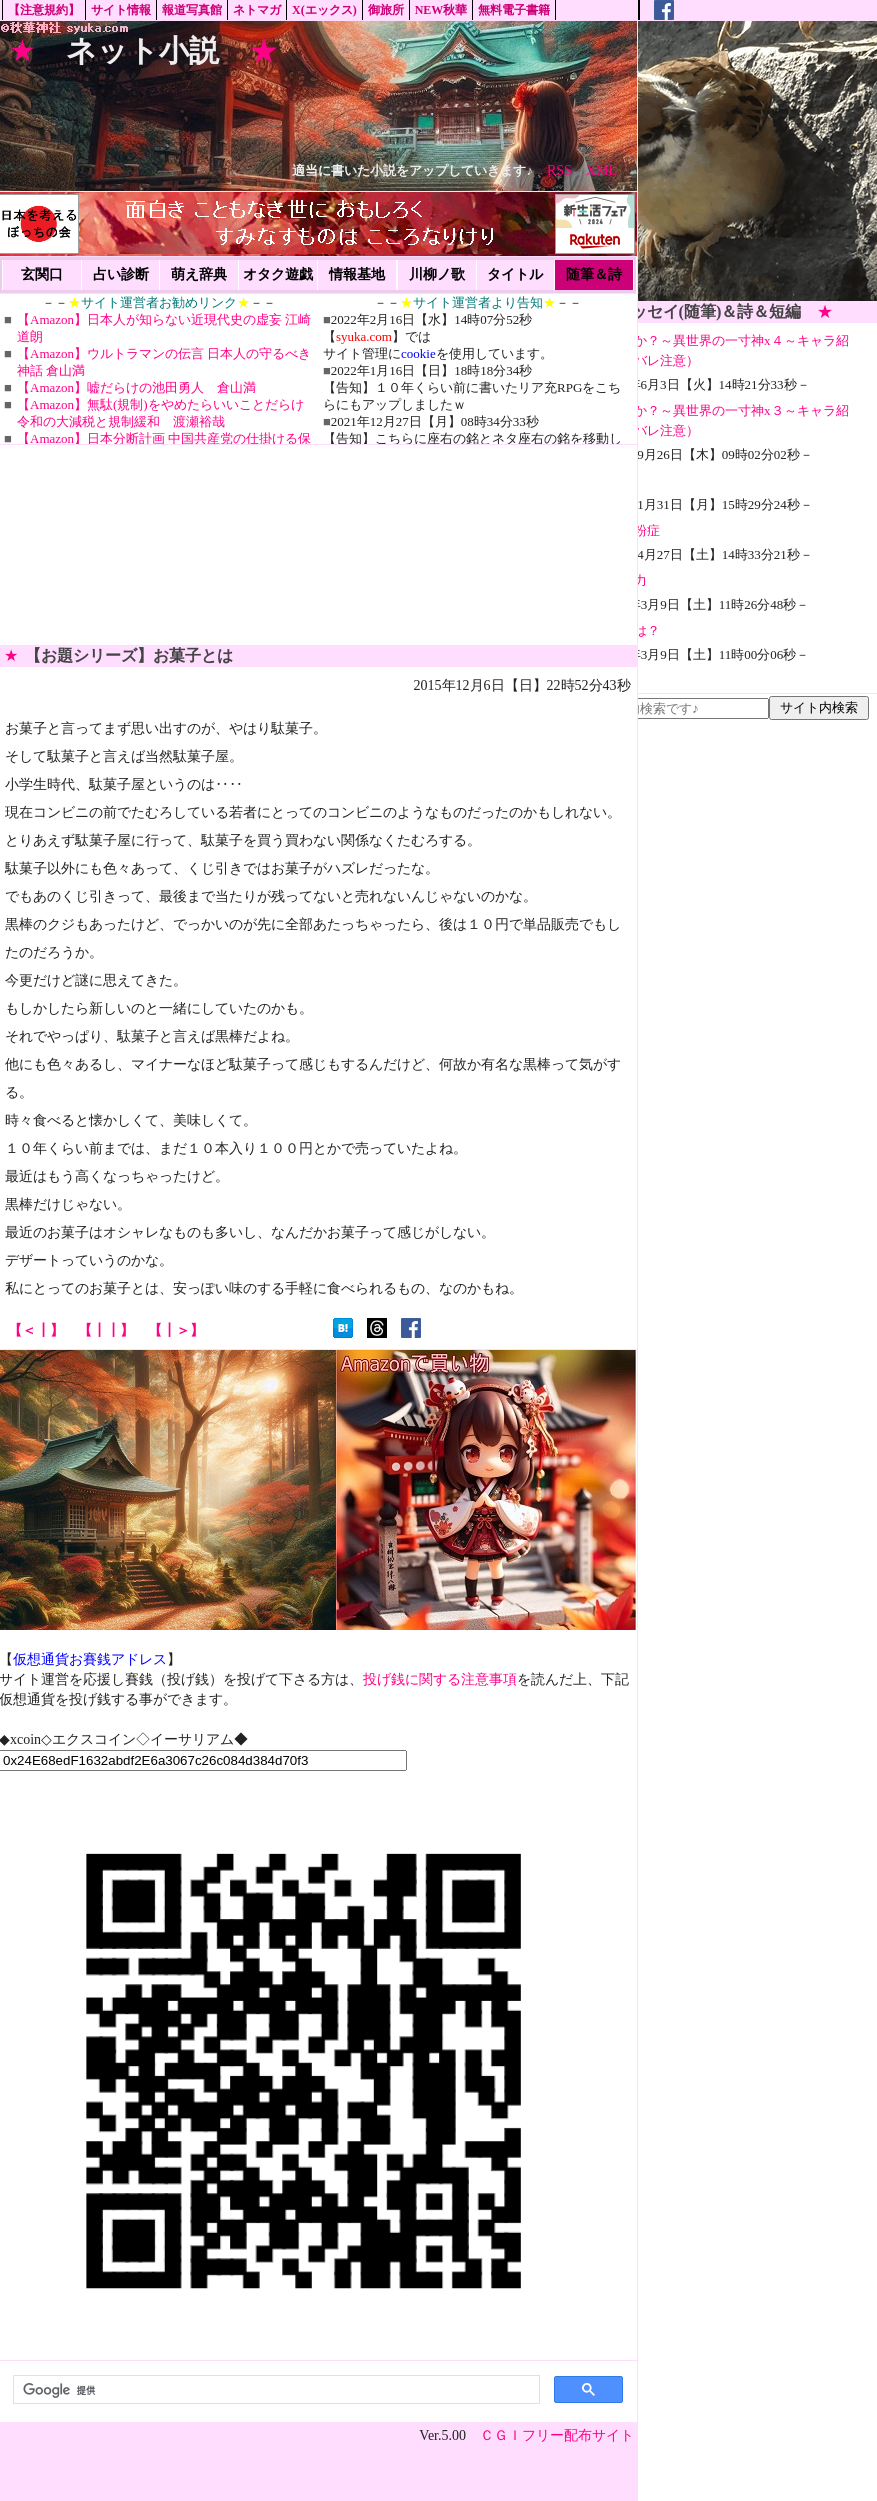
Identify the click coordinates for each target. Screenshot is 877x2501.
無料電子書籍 (514, 10)
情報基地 (357, 274)
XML (601, 170)
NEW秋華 (441, 10)
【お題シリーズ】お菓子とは (129, 655)
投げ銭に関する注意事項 (440, 1679)
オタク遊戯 (278, 274)
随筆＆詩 (594, 274)
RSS (559, 170)
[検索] (274, 2390)
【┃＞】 (176, 1330)
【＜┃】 (36, 1330)
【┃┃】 (106, 1330)
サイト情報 (121, 10)
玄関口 (42, 274)
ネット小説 (142, 50)
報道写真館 (192, 10)
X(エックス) (324, 10)
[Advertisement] (709, 161)
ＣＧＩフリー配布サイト (557, 2435)
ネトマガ (257, 10)
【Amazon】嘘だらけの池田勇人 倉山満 (136, 387)
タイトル (515, 274)
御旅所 (386, 10)
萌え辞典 (199, 274)
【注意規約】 (44, 10)
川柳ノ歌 (437, 274)
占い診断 (121, 274)
